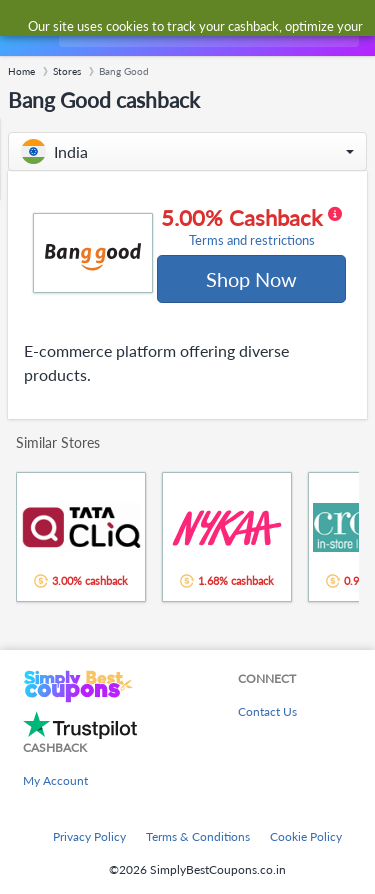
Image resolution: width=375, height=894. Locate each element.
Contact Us (267, 711)
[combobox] (207, 28)
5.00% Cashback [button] (251, 227)
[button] (187, 151)
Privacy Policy (89, 836)
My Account (55, 780)
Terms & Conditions (198, 836)
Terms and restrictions (252, 240)
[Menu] (25, 28)
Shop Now (251, 279)
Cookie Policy (306, 836)
